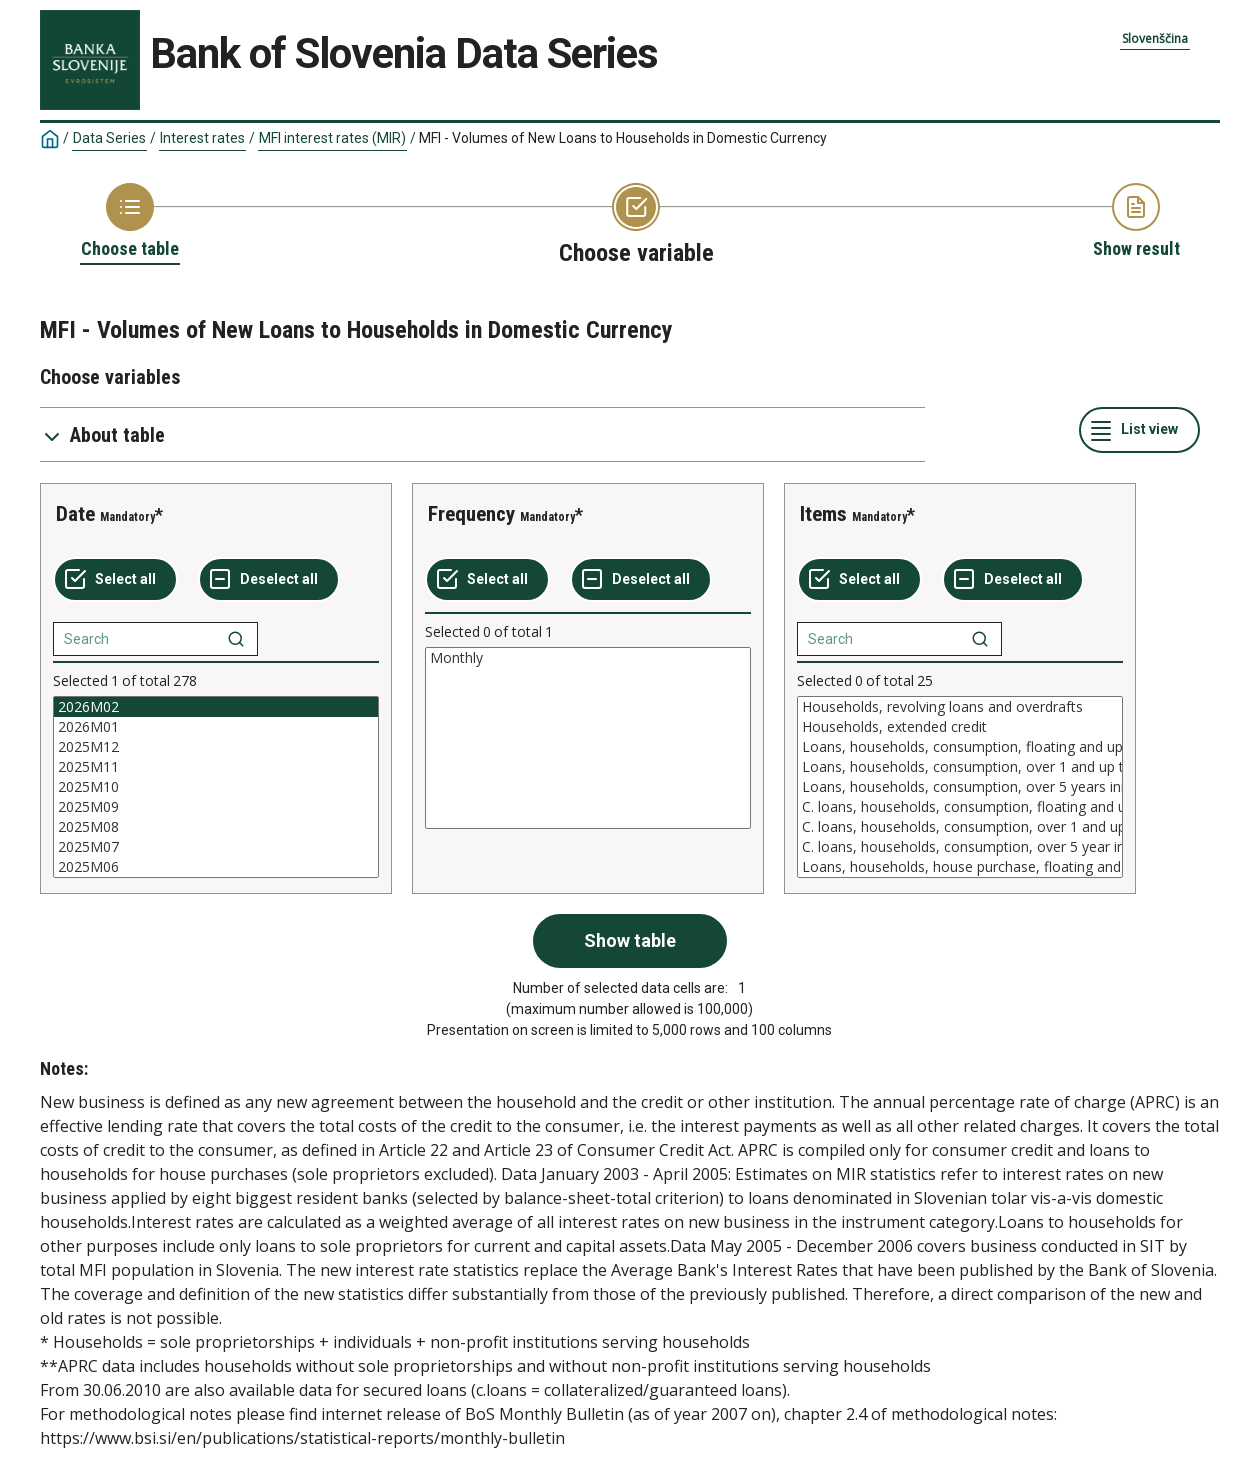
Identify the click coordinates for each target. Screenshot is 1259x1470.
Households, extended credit (960, 727)
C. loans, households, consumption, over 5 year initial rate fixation (960, 847)
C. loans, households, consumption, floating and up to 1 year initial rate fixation (960, 807)
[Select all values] (115, 580)
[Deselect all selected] (269, 580)
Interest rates (202, 138)
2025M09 (216, 807)
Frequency (471, 514)
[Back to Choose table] (130, 222)
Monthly (588, 658)
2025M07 (216, 847)
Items (823, 514)
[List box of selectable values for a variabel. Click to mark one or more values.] (216, 787)
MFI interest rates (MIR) (332, 138)
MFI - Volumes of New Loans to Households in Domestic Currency (623, 138)
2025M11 (216, 767)
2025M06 (216, 867)
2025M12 (216, 747)
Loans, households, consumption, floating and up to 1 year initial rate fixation (960, 747)
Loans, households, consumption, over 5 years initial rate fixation (960, 787)
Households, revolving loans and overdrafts (960, 707)
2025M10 (216, 787)
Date (75, 514)
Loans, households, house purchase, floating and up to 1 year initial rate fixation (960, 867)
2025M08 (216, 827)
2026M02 (216, 707)
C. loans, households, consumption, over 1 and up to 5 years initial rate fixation (960, 827)
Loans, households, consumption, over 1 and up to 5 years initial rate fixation (960, 767)
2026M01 (216, 727)
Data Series (109, 138)
